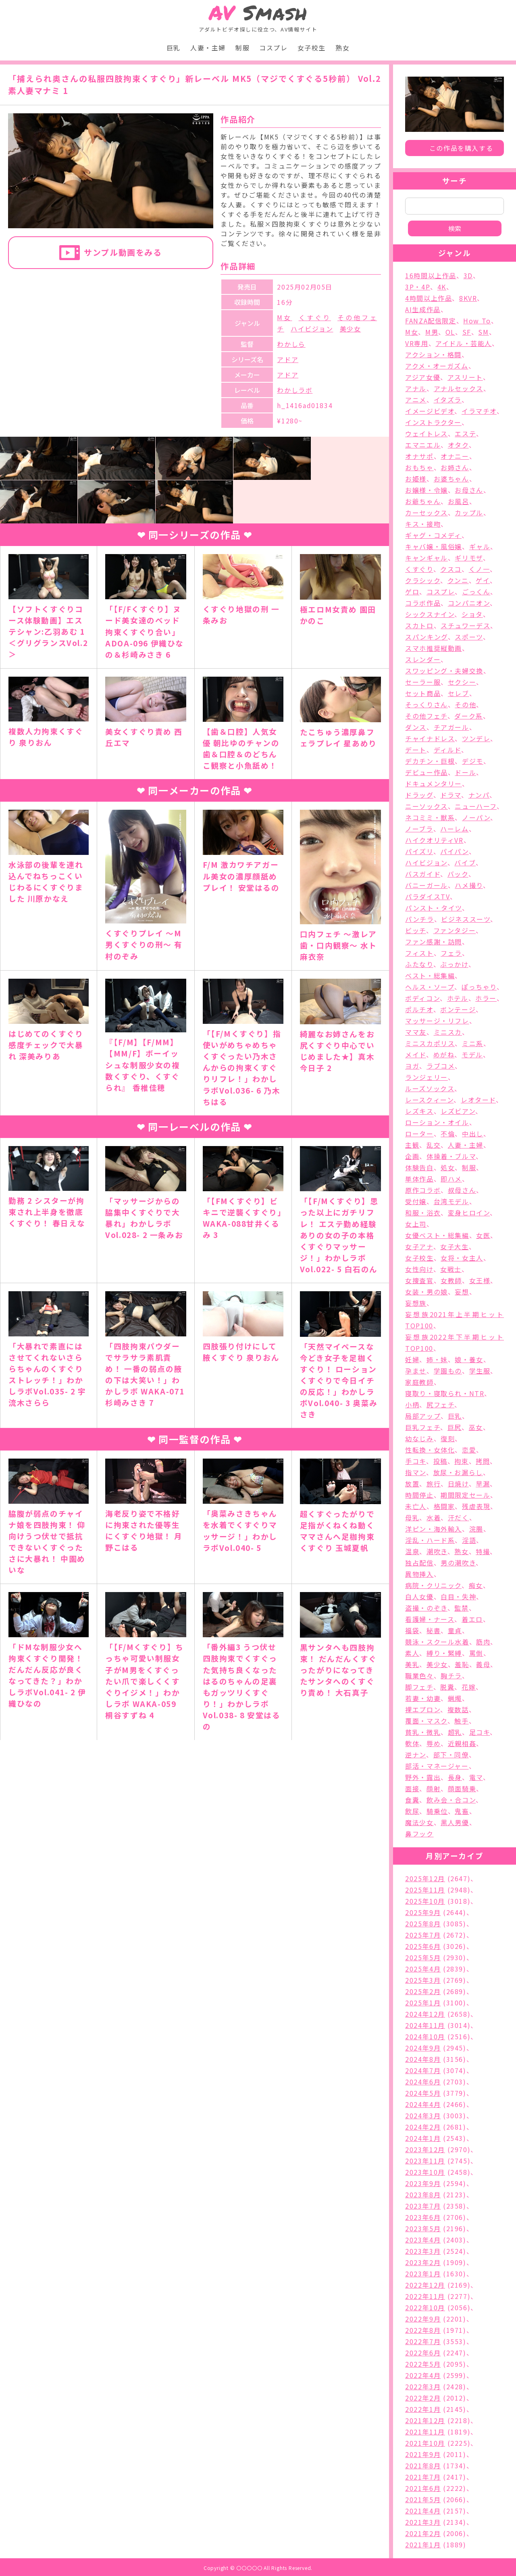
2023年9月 (423, 2183)
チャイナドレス (430, 738)
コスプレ (273, 47)
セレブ (458, 693)
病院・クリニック (433, 1585)
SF (466, 332)
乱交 (434, 1145)
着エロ (472, 1619)
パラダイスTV (427, 896)
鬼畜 (462, 1811)
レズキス (419, 1111)
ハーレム (454, 829)
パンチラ (419, 919)
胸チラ (451, 1675)
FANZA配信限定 (430, 320)
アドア (287, 359)
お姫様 (416, 479)
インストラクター (433, 422)
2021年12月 (425, 2420)
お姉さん (455, 467)
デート (416, 749)
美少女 (350, 328)
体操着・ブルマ (451, 1156)
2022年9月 (423, 2319)
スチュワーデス (465, 625)
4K (441, 287)
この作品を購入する (461, 148)
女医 (483, 1235)
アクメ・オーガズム (436, 366)
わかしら (291, 344)
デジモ (472, 761)
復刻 (448, 1438)
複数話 (458, 1709)
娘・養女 (469, 1359)
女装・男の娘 (426, 1291)
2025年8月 (423, 1923)
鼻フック (419, 1833)
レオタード (478, 1100)
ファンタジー (454, 930)
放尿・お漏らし (458, 1472)
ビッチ (415, 930)
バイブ (465, 862)
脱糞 (447, 1687)
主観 (412, 1145)
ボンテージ (458, 1009)
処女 (448, 1167)
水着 (434, 1517)
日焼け (458, 1483)
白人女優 (419, 1596)
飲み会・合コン (451, 1800)
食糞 (412, 1800)
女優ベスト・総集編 (437, 1235)
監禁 (461, 1608)
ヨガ (412, 1066)
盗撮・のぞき (426, 1608)
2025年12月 (425, 1878)
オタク (458, 445)
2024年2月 (423, 2127)
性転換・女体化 (430, 1450)
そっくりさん (426, 704)
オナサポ (419, 456)
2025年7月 (423, 1935)
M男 (431, 332)
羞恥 (462, 1664)
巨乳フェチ (422, 1427)
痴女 (476, 1585)
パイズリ (419, 851)
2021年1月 (423, 2544)
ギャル (480, 546)
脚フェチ (419, 1687)
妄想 (462, 1291)
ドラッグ (419, 795)
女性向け (419, 1269)
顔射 (434, 1788)
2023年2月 (423, 2262)
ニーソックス (426, 806)
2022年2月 (423, 2398)
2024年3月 (423, 2115)
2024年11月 (425, 2025)
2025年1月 (423, 2002)
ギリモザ (469, 558)
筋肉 (483, 1641)
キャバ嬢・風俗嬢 (433, 546)
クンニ (458, 580)
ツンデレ (476, 738)
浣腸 (476, 1529)
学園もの (448, 1371)
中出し (472, 1133)
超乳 (455, 1732)
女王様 (480, 1280)
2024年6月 (423, 2081)
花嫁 (469, 1687)
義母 (483, 1664)
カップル (469, 512)
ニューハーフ (476, 806)
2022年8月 (423, 2330)
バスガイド (422, 874)
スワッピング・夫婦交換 (444, 670)
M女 (284, 317)
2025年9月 (423, 1912)
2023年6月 (423, 2217)
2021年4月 (423, 2511)
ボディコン (422, 998)
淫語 (469, 1540)
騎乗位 (437, 1811)
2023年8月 (423, 2194)
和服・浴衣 (423, 1212)
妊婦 (412, 1359)
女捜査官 (419, 1280)
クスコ (451, 569)
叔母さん (462, 1190)
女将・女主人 (462, 1258)
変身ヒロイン (469, 1212)
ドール (465, 772)
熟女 (342, 47)
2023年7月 (423, 2206)
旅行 (434, 1483)
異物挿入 (419, 1574)
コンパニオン (469, 603)
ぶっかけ (454, 964)
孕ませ (416, 1371)
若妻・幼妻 (423, 1698)
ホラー (486, 998)
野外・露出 (423, 1777)
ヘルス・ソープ (429, 987)
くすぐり (315, 317)
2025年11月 (425, 1889)
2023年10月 (425, 2172)
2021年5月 (423, 2499)
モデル (472, 1054)
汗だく (458, 1517)
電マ (476, 1777)
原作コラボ (423, 1190)
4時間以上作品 (428, 298)
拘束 (461, 1461)
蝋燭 (455, 1698)
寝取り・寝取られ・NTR (444, 1393)
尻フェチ (440, 1404)
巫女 (476, 1427)
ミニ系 (472, 1043)
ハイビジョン (312, 328)
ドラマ (450, 795)
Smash (258, 12)
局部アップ (423, 1416)
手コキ (415, 1461)
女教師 (451, 1280)
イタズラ (448, 399)
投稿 (440, 1461)
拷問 (483, 1461)
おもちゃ (419, 467)
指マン (415, 1472)
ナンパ (479, 795)
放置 (412, 1483)
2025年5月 (423, 1957)
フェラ (451, 953)
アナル (416, 388)
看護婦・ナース (429, 1619)
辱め (434, 1743)
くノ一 (479, 569)
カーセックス (426, 512)
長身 (455, 1777)
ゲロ (412, 591)
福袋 (412, 1630)
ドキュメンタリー (433, 783)
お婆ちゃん (451, 479)
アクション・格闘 (433, 354)
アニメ (416, 399)
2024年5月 (423, 2093)
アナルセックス (458, 388)
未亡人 (416, 1506)
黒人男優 (455, 1822)
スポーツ (469, 637)
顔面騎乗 (462, 1788)
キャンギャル (426, 558)
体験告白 (419, 1167)
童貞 (455, 1630)
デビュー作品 (426, 772)
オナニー (455, 456)
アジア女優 (422, 377)
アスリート (465, 377)
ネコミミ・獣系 (430, 817)
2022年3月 (423, 2386)
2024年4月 (423, 2104)
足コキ (479, 1732)
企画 (412, 1156)
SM (483, 332)
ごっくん (476, 591)
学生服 (480, 1371)
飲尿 (412, 1811)
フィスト (419, 953)
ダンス (416, 727)
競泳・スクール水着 (437, 1641)
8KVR (468, 298)
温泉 (412, 1551)
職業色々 (419, 1675)
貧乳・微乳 (423, 1732)
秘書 (434, 1630)
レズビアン (458, 1111)
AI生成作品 (423, 309)
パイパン (454, 851)
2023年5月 (423, 2228)
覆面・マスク (426, 1721)
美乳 (412, 1664)
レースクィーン (429, 1100)
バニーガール (426, 885)
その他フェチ (426, 716)
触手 (461, 1721)
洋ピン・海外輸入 (433, 1529)
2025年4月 (423, 1969)
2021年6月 (423, 2488)
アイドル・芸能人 (463, 343)
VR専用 (416, 343)
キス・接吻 (423, 524)
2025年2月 (423, 1991)
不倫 (448, 1133)
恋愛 (469, 1450)
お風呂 (458, 501)
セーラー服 (423, 682)
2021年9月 (423, 2454)
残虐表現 (476, 1506)
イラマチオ (479, 411)
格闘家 (444, 1506)
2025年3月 (423, 1980)
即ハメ (451, 1179)
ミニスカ (448, 1032)
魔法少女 (419, 1822)
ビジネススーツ (465, 919)
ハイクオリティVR (434, 840)
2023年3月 (423, 2251)
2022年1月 (423, 2409)
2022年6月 (423, 2352)
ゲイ (483, 580)
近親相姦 (462, 1743)
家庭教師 (419, 1382)
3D (468, 275)
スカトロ (419, 625)
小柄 (412, 1404)
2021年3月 (423, 2522)
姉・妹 (437, 1359)
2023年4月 (423, 2240)
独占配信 (419, 1562)
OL (450, 332)
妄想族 (416, 1303)
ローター (419, 1133)
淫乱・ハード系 (430, 1540)
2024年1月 (423, 2138)
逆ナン (415, 1754)
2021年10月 (425, 2443)
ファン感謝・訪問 (433, 941)
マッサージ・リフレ (437, 1020)
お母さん (469, 490)
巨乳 (173, 47)
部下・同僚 (451, 1754)
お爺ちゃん (423, 501)
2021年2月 (423, 2533)
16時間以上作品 (430, 275)
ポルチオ (419, 1009)
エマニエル (423, 445)
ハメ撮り (469, 885)
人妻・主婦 (208, 47)
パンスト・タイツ (433, 908)
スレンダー (423, 659)
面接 (412, 1788)
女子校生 (312, 47)
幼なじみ (419, 1438)
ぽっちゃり (479, 987)
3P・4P (417, 287)
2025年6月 (423, 1946)
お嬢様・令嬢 (426, 490)
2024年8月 (423, 2059)
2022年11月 (425, 2296)
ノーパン (476, 817)
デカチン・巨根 (430, 761)
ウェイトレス (426, 433)
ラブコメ (441, 1066)
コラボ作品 (423, 603)
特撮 (483, 1551)
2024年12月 (425, 2014)
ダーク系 (468, 716)
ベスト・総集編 (430, 975)
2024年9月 (423, 2048)
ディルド (447, 749)
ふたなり (419, 964)
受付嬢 (416, 1201)
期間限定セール (465, 1495)
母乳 (412, 1517)
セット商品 (423, 693)
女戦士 (451, 1269)
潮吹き (437, 1551)
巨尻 (454, 1427)
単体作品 (419, 1179)
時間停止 (419, 1495)
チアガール (451, 727)
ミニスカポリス (430, 1043)
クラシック (422, 580)
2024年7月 (423, 2070)
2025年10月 (425, 1901)
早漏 (483, 1483)
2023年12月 (425, 2149)
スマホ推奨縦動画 (433, 648)
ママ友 (416, 1032)
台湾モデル (451, 1201)
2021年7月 (423, 2477)
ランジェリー (426, 1077)
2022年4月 (423, 2375)
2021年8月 (423, 2465)
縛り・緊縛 (444, 1653)
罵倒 (476, 1653)
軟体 (412, 1743)
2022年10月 (425, 2307)
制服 (242, 47)
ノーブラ (419, 829)
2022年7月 (423, 2341)
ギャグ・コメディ (433, 535)
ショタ (472, 614)
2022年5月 (423, 2364)
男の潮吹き (458, 1562)
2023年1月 (423, 2273)
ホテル (457, 998)
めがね (444, 1054)
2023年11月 (425, 2160)
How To (477, 320)
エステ (465, 433)
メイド (415, 1054)
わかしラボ (294, 390)
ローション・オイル (437, 1122)
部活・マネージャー (436, 1766)
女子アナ (419, 1246)
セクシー (462, 682)
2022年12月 (425, 2285)
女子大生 (454, 1246)
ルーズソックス (429, 1088)
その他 (465, 704)
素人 (412, 1653)
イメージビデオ (429, 411)
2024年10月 (425, 2036)
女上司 (416, 1224)
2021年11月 (425, 2431)
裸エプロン (422, 1709)
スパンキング (426, 637)
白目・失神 (458, 1596)
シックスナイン (429, 614)
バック (457, 874)
